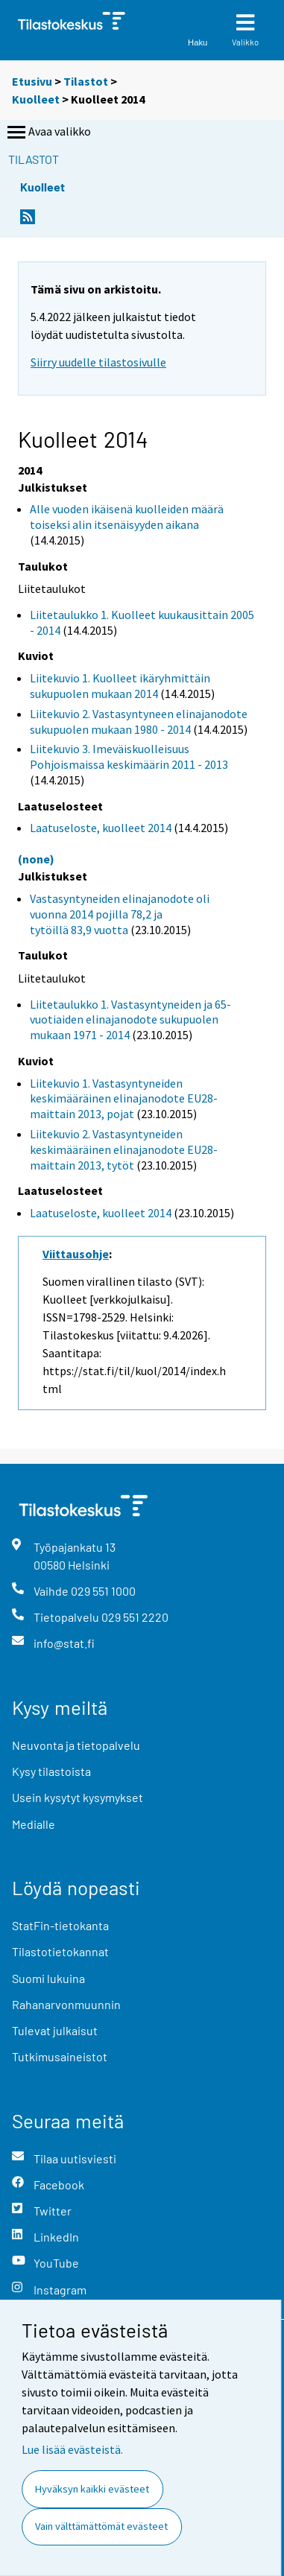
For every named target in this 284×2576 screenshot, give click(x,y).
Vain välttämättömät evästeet (101, 2526)
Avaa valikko (47, 133)
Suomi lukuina (48, 1978)
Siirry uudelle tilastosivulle (98, 362)
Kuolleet (36, 99)
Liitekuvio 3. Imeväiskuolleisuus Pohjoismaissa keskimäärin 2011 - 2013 (129, 756)
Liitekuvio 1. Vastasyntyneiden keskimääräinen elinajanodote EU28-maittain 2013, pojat (124, 1099)
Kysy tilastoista (51, 1771)
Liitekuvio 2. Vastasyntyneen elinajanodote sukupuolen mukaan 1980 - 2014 (138, 721)
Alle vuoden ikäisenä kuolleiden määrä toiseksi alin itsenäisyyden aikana (127, 516)
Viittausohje (75, 1253)
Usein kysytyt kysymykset (77, 1797)
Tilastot (85, 81)
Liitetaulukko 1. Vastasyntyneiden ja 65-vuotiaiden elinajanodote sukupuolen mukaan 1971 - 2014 (130, 1020)
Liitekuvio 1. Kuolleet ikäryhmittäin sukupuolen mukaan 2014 (120, 685)
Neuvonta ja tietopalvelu (76, 1745)
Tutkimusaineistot (59, 2056)
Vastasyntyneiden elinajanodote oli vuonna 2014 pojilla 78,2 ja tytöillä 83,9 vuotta (119, 914)
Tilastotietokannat (60, 1951)
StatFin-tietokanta (60, 1925)
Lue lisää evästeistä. (72, 2449)
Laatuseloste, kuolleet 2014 (100, 827)
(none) (36, 858)
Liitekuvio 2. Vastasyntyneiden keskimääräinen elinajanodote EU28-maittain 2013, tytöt (124, 1149)
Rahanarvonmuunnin (66, 2004)
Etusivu (32, 81)
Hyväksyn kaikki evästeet (92, 2489)
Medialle (33, 1824)
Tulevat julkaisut (55, 2030)
